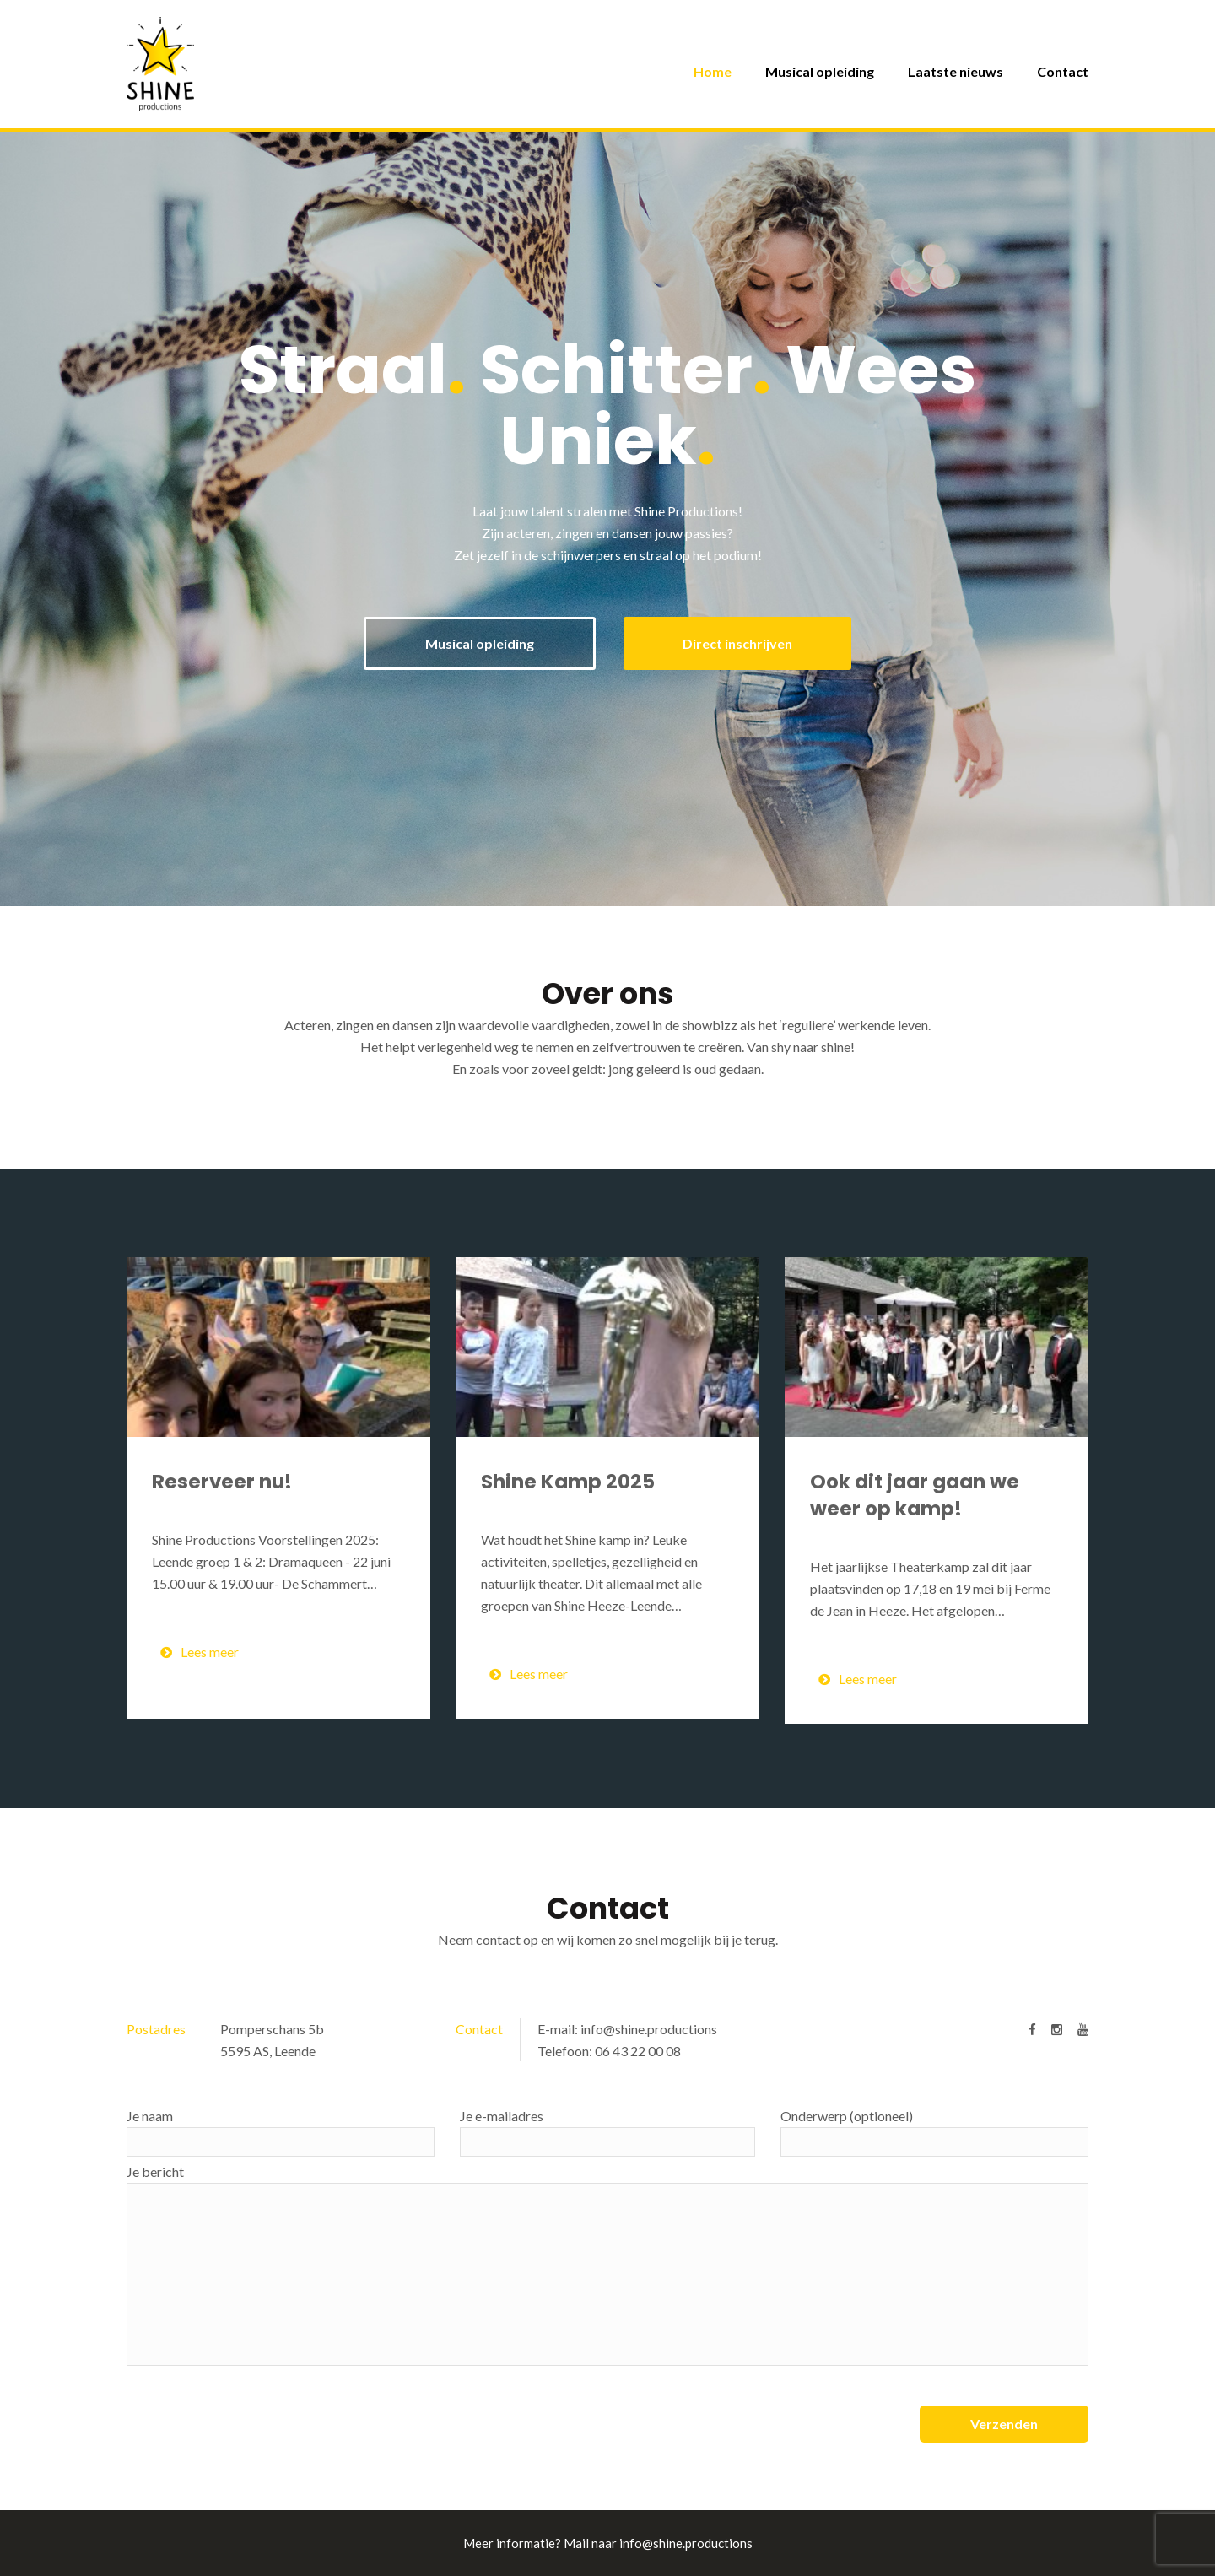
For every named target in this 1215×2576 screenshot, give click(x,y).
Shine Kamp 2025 (568, 1481)
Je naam (281, 2132)
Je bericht (607, 2264)
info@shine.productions (648, 2029)
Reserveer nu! (222, 1481)
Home (713, 71)
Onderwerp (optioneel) (934, 2132)
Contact (1062, 71)
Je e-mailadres (607, 2132)
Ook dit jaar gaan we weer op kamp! (914, 1495)
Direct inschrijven (737, 643)
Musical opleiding (819, 71)
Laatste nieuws (955, 71)
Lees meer (199, 1652)
